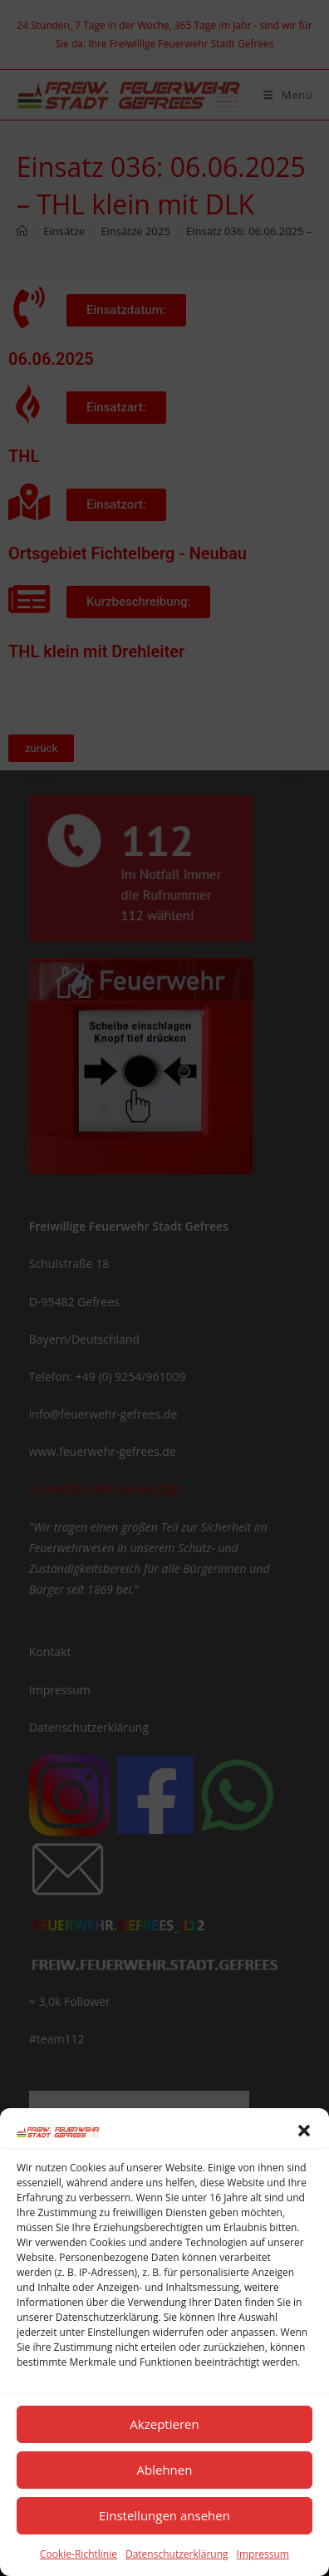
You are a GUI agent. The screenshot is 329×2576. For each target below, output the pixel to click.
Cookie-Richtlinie (78, 2554)
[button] (304, 2130)
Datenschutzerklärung (176, 2554)
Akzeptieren (164, 2424)
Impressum (263, 2554)
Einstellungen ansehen (164, 2515)
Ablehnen (165, 2469)
